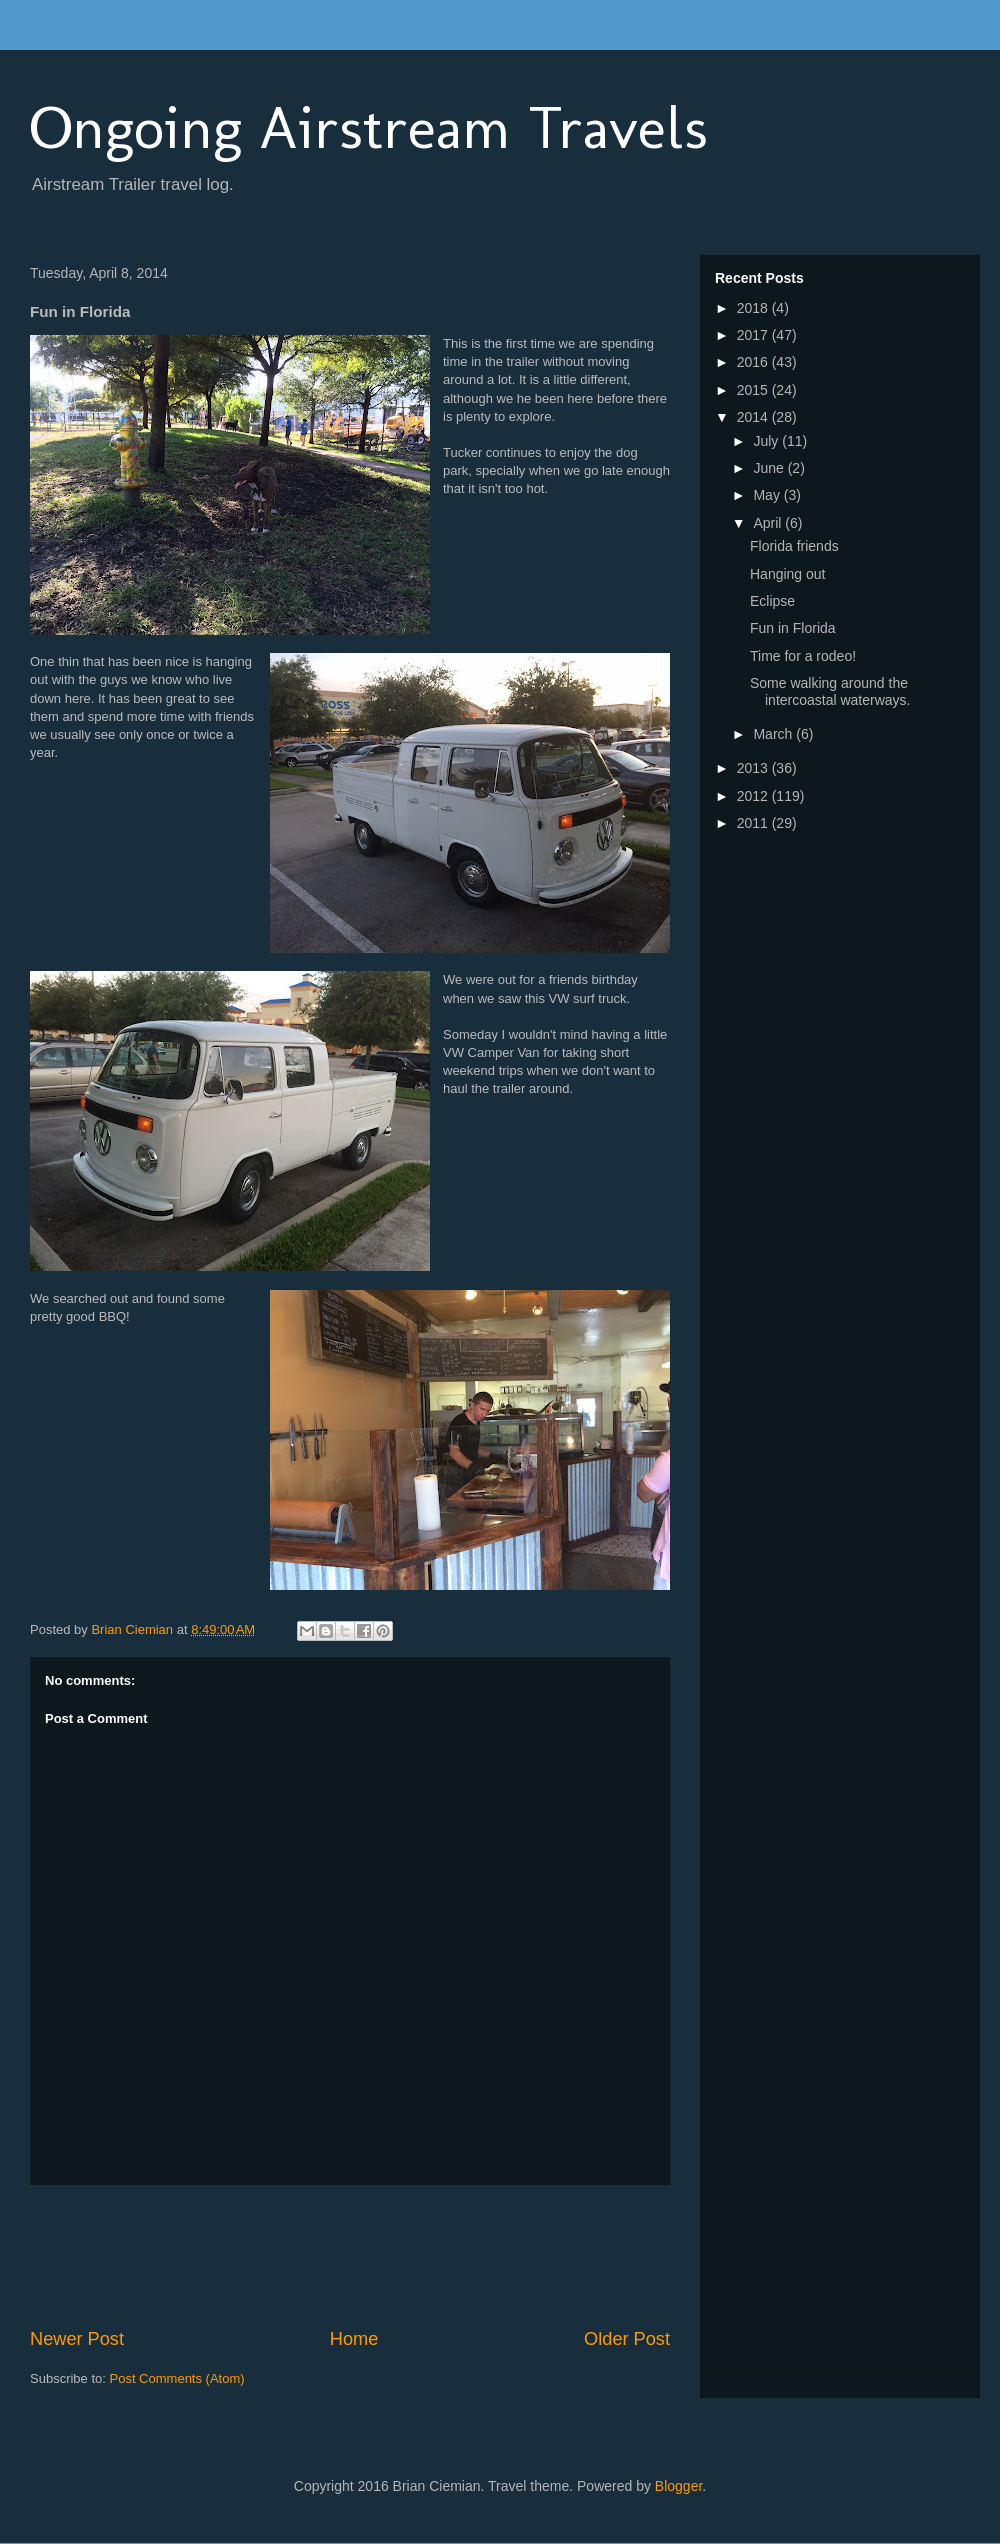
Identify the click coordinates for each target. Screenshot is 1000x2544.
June (770, 468)
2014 (754, 417)
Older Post (627, 2339)
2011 (754, 823)
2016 (754, 362)
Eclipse (772, 601)
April (769, 523)
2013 (754, 768)
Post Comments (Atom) (177, 2378)
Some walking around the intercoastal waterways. (830, 691)
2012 (754, 796)
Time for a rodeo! (803, 656)
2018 (754, 308)
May (768, 495)
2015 (754, 390)
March (774, 734)
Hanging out (788, 574)
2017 (754, 335)
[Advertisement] (394, 2256)
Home (354, 2339)
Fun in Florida (793, 628)
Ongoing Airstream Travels (369, 127)
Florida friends (794, 546)
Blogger (678, 2486)
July (767, 441)
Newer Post (77, 2339)
